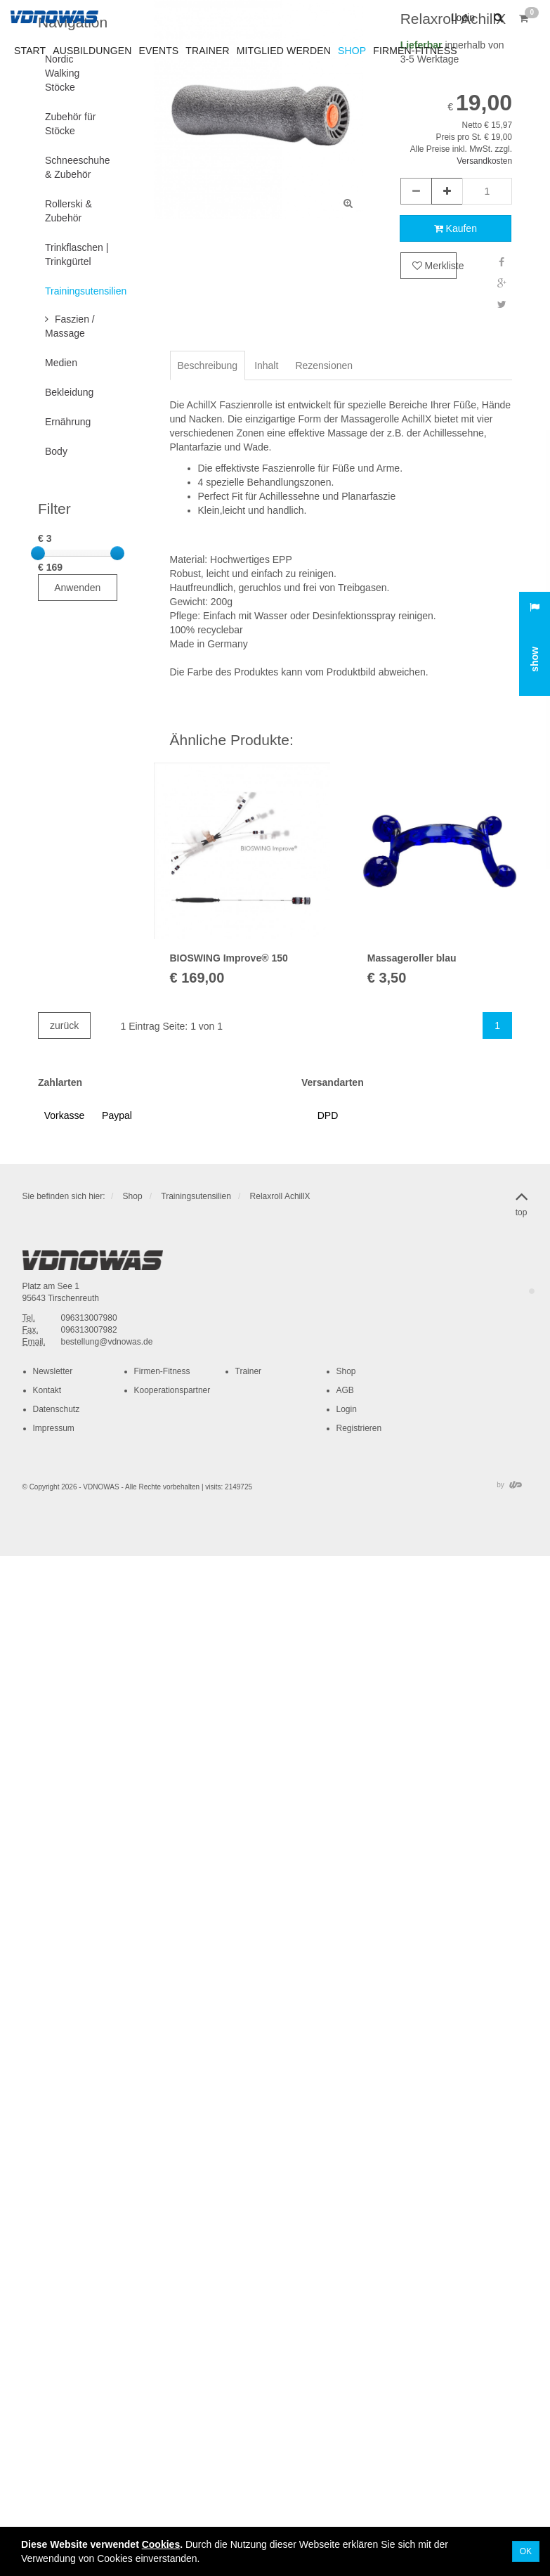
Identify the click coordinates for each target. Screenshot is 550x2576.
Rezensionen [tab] (324, 365)
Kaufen (455, 228)
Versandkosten (484, 161)
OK (526, 2551)
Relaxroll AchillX (280, 1196)
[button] (496, 18)
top (521, 1201)
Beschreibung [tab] (208, 365)
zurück (64, 1025)
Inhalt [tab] (266, 365)
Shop (133, 1196)
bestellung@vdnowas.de (107, 1342)
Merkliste (434, 265)
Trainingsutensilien (196, 1196)
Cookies (161, 2544)
